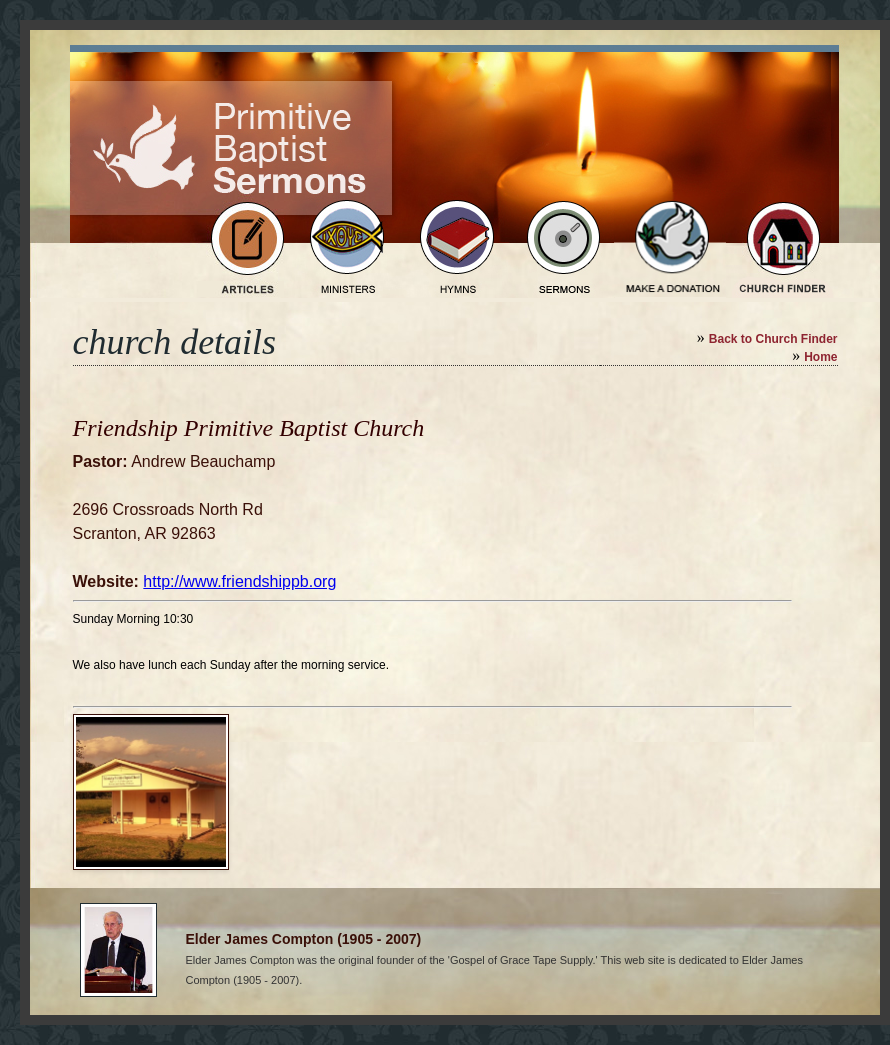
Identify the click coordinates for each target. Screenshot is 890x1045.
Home (820, 357)
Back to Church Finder (773, 339)
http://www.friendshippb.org (239, 581)
